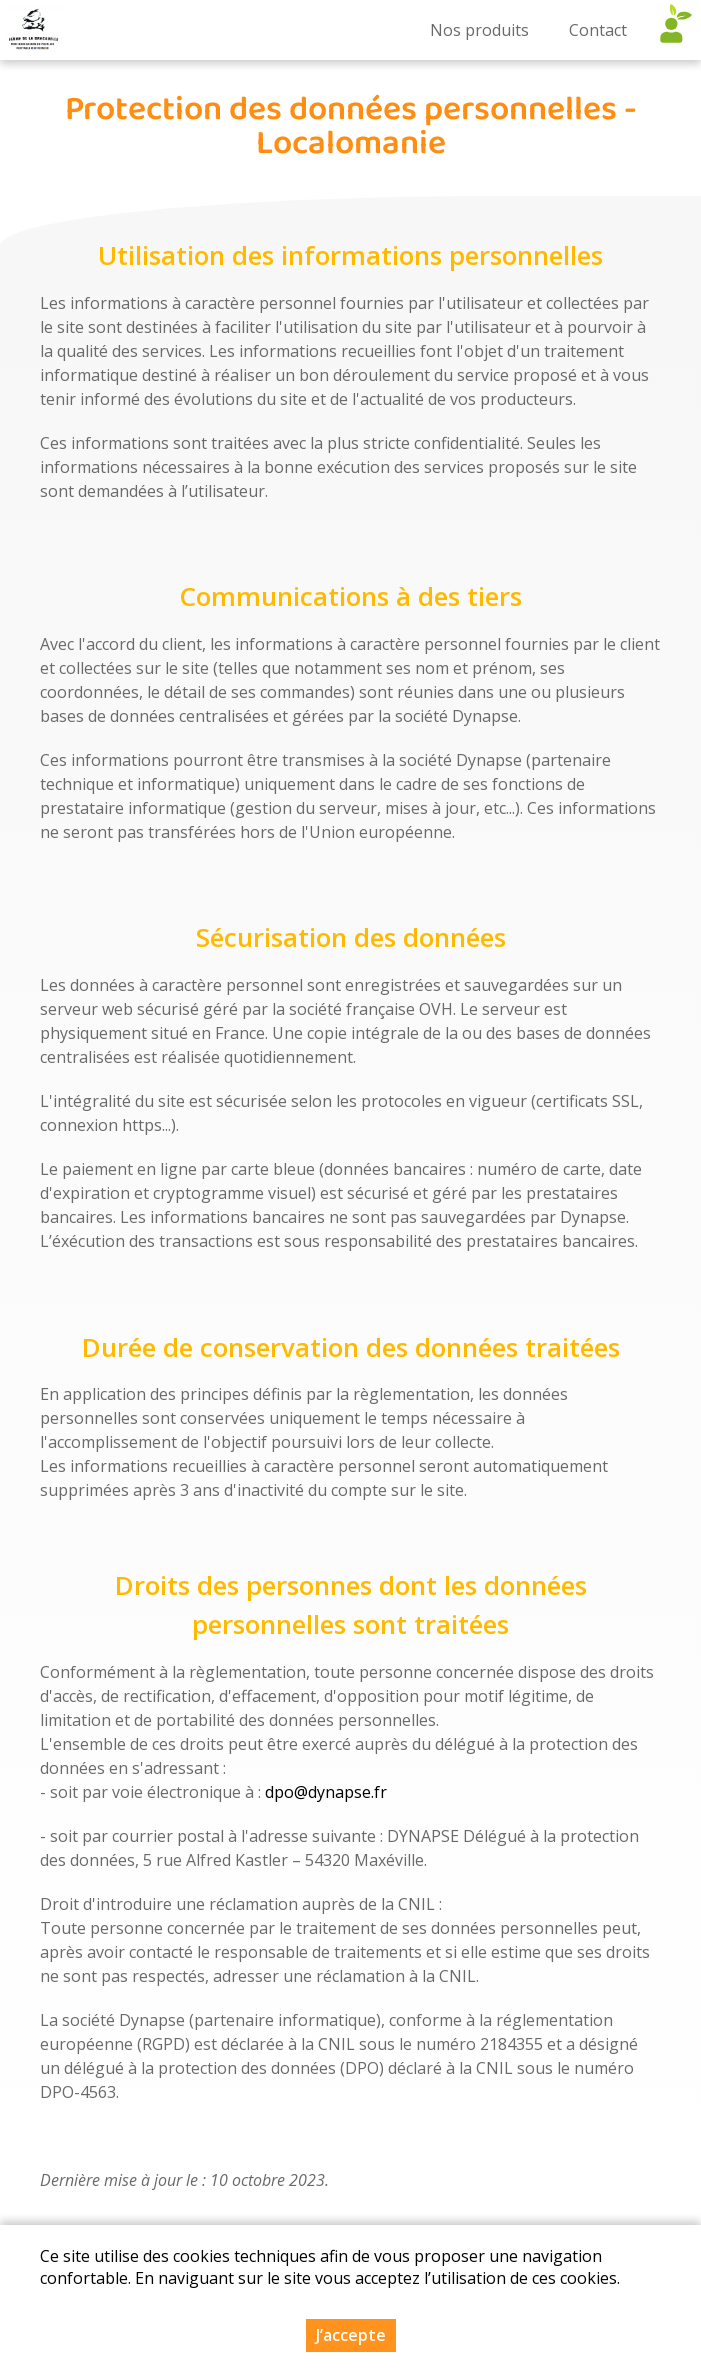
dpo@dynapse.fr (326, 1792)
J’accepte (351, 2335)
